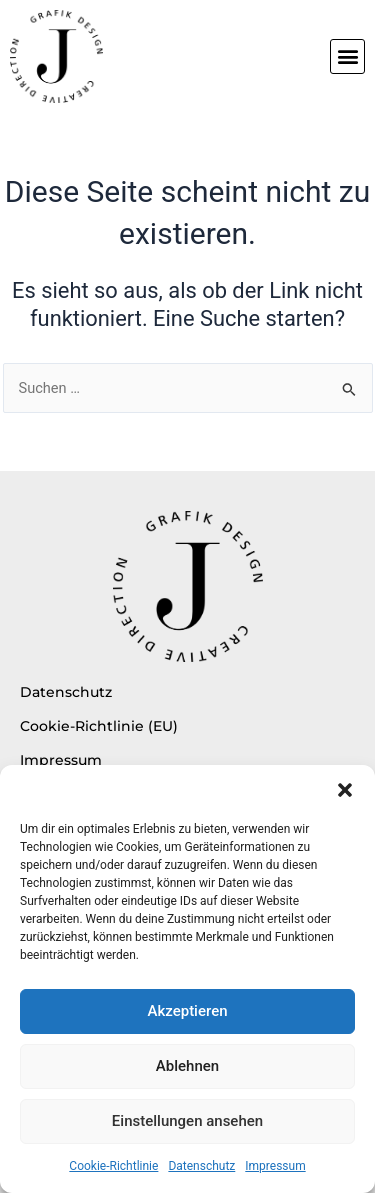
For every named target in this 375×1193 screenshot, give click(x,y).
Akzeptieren (187, 1011)
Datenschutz (201, 1166)
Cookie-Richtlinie (113, 1166)
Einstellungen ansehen (187, 1121)
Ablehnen (187, 1066)
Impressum (275, 1166)
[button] (345, 790)
